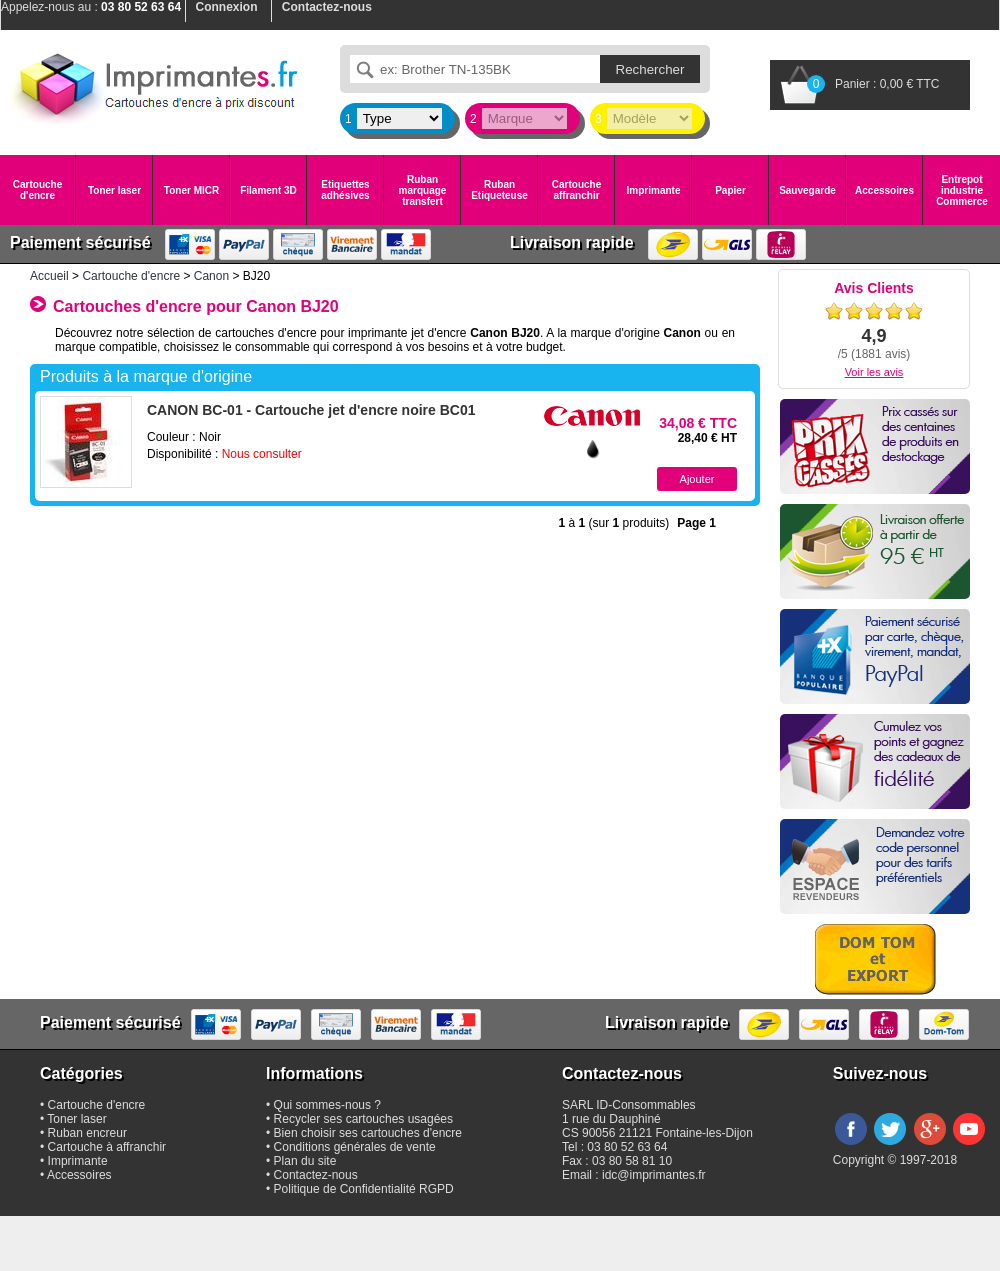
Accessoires (884, 190)
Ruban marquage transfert (423, 190)
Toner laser (114, 190)
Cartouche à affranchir (107, 1147)
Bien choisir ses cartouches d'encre (368, 1133)
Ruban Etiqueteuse (499, 190)
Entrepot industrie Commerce (962, 190)
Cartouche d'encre (37, 190)
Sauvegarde (807, 190)
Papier (730, 190)
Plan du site (305, 1161)
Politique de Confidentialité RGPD (364, 1189)
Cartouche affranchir (576, 190)
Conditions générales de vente (355, 1147)
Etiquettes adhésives (345, 190)
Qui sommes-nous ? (327, 1105)
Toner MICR (191, 190)
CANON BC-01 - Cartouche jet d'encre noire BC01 (311, 410)
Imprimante (654, 190)
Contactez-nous (316, 1175)
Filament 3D (268, 190)
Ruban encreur (87, 1133)
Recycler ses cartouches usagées (363, 1119)
